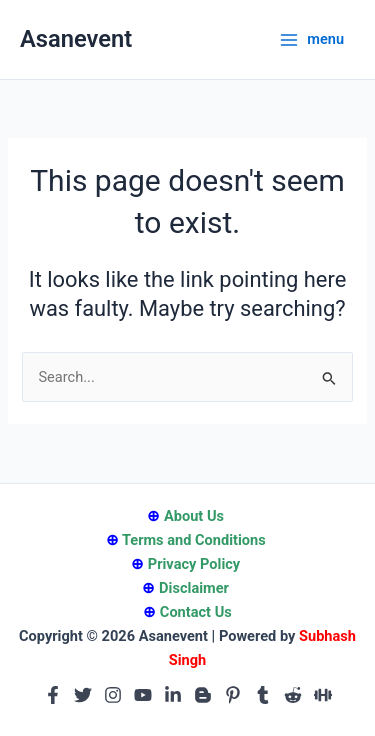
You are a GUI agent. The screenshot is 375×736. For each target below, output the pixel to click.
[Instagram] (113, 695)
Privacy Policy (194, 564)
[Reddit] (293, 695)
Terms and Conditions (194, 540)
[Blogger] (203, 695)
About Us (194, 516)
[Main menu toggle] (311, 39)
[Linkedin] (173, 695)
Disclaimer (194, 588)
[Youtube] (143, 695)
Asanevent (76, 39)
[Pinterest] (233, 695)
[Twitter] (83, 695)
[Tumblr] (263, 695)
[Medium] (323, 695)
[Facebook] (53, 695)
